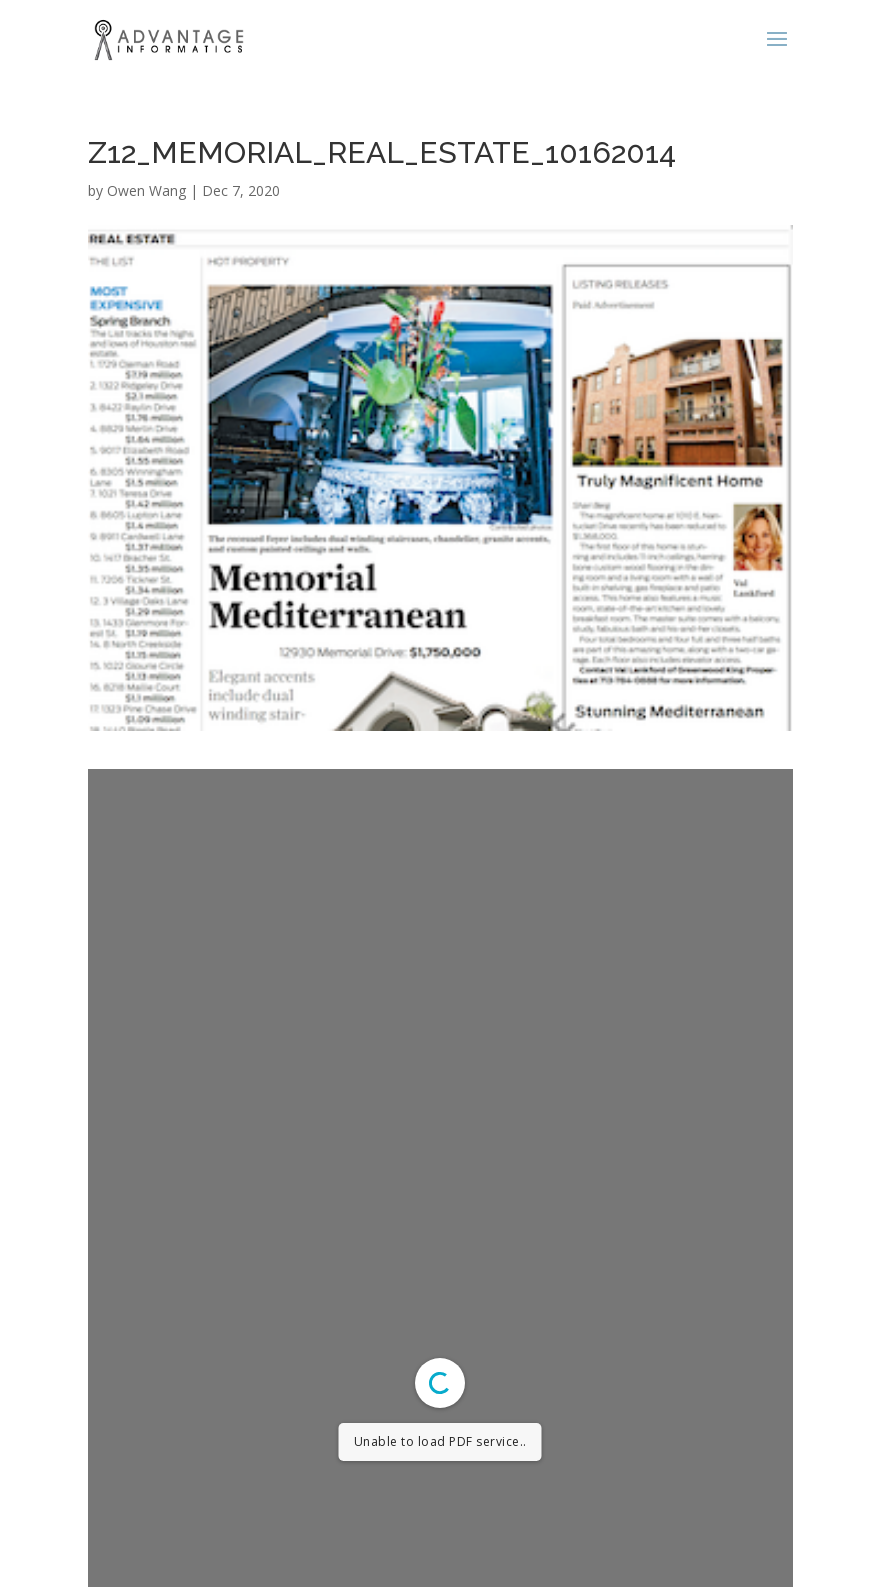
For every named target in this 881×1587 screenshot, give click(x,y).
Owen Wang (146, 190)
